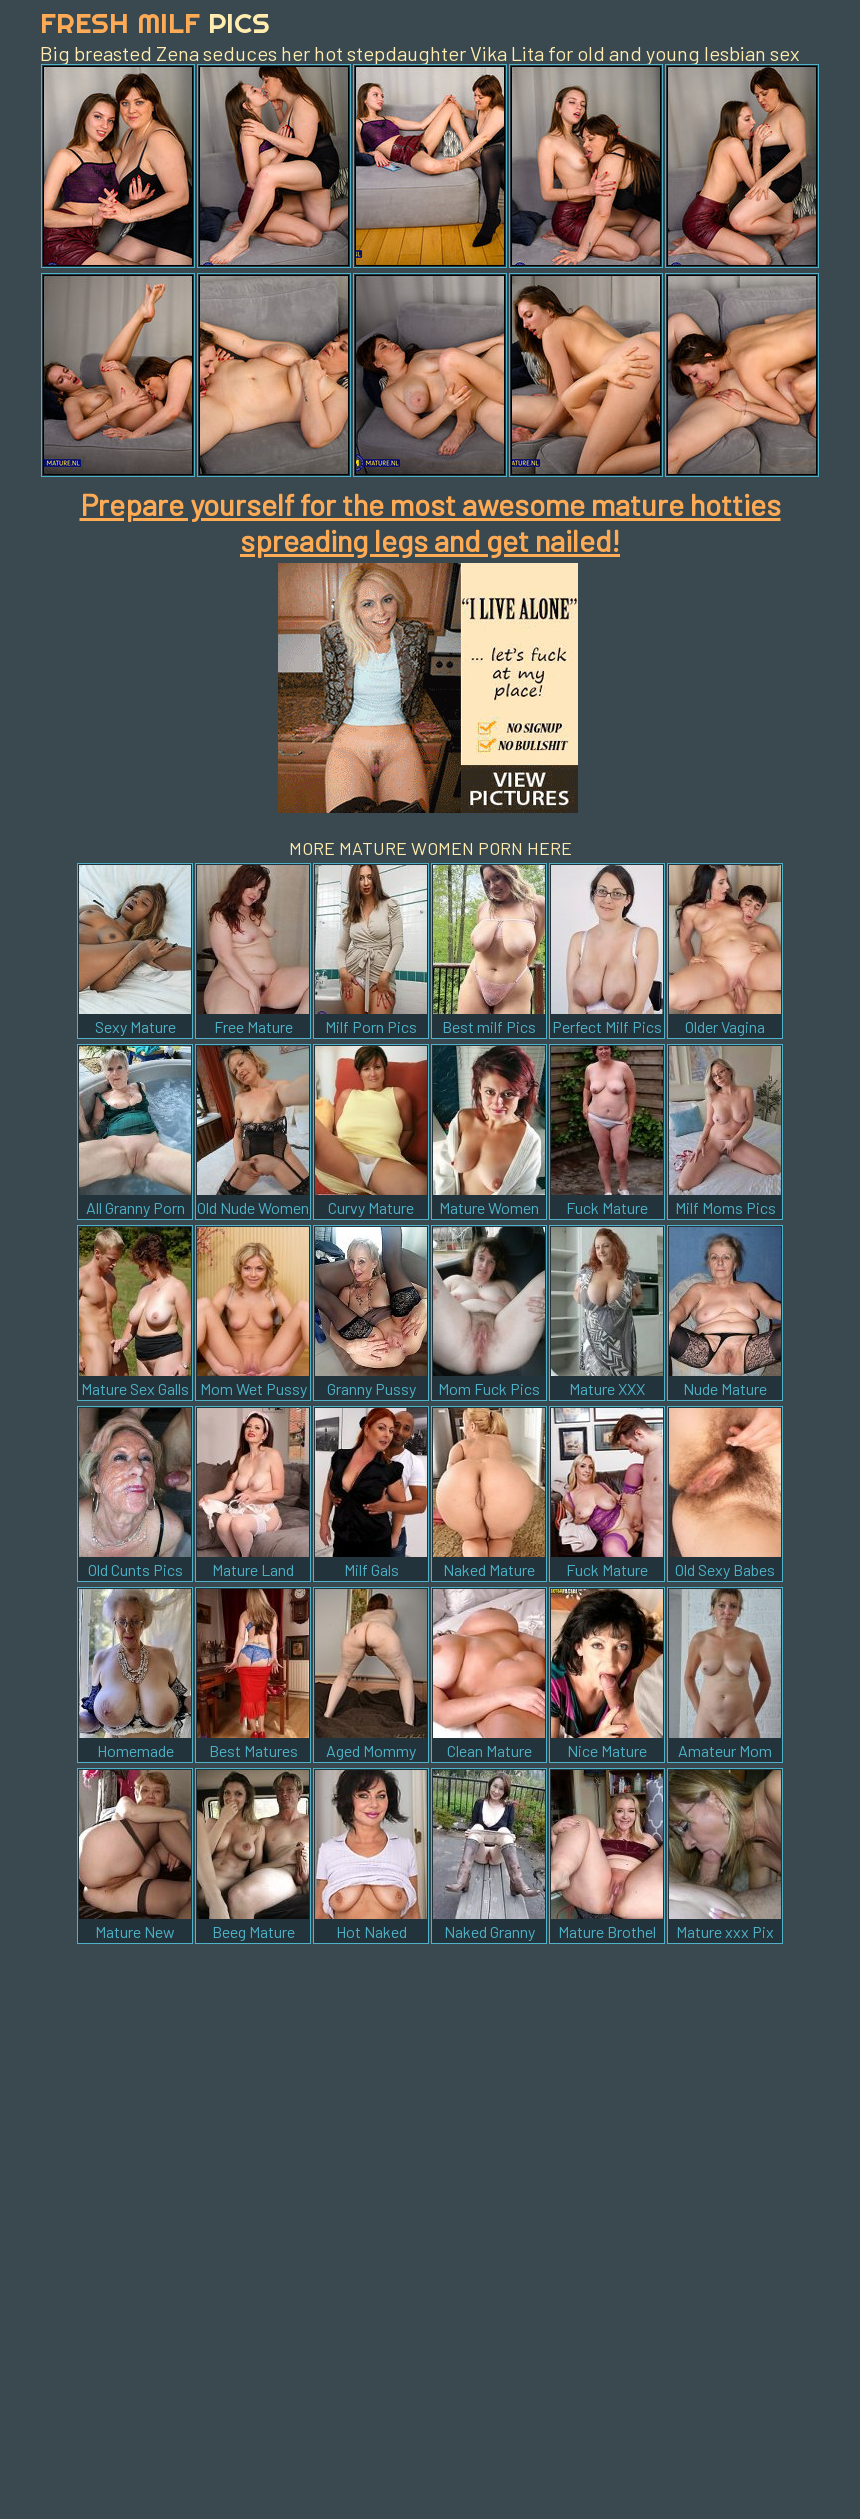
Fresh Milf (155, 22)
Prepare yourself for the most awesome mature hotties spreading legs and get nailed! (430, 522)
